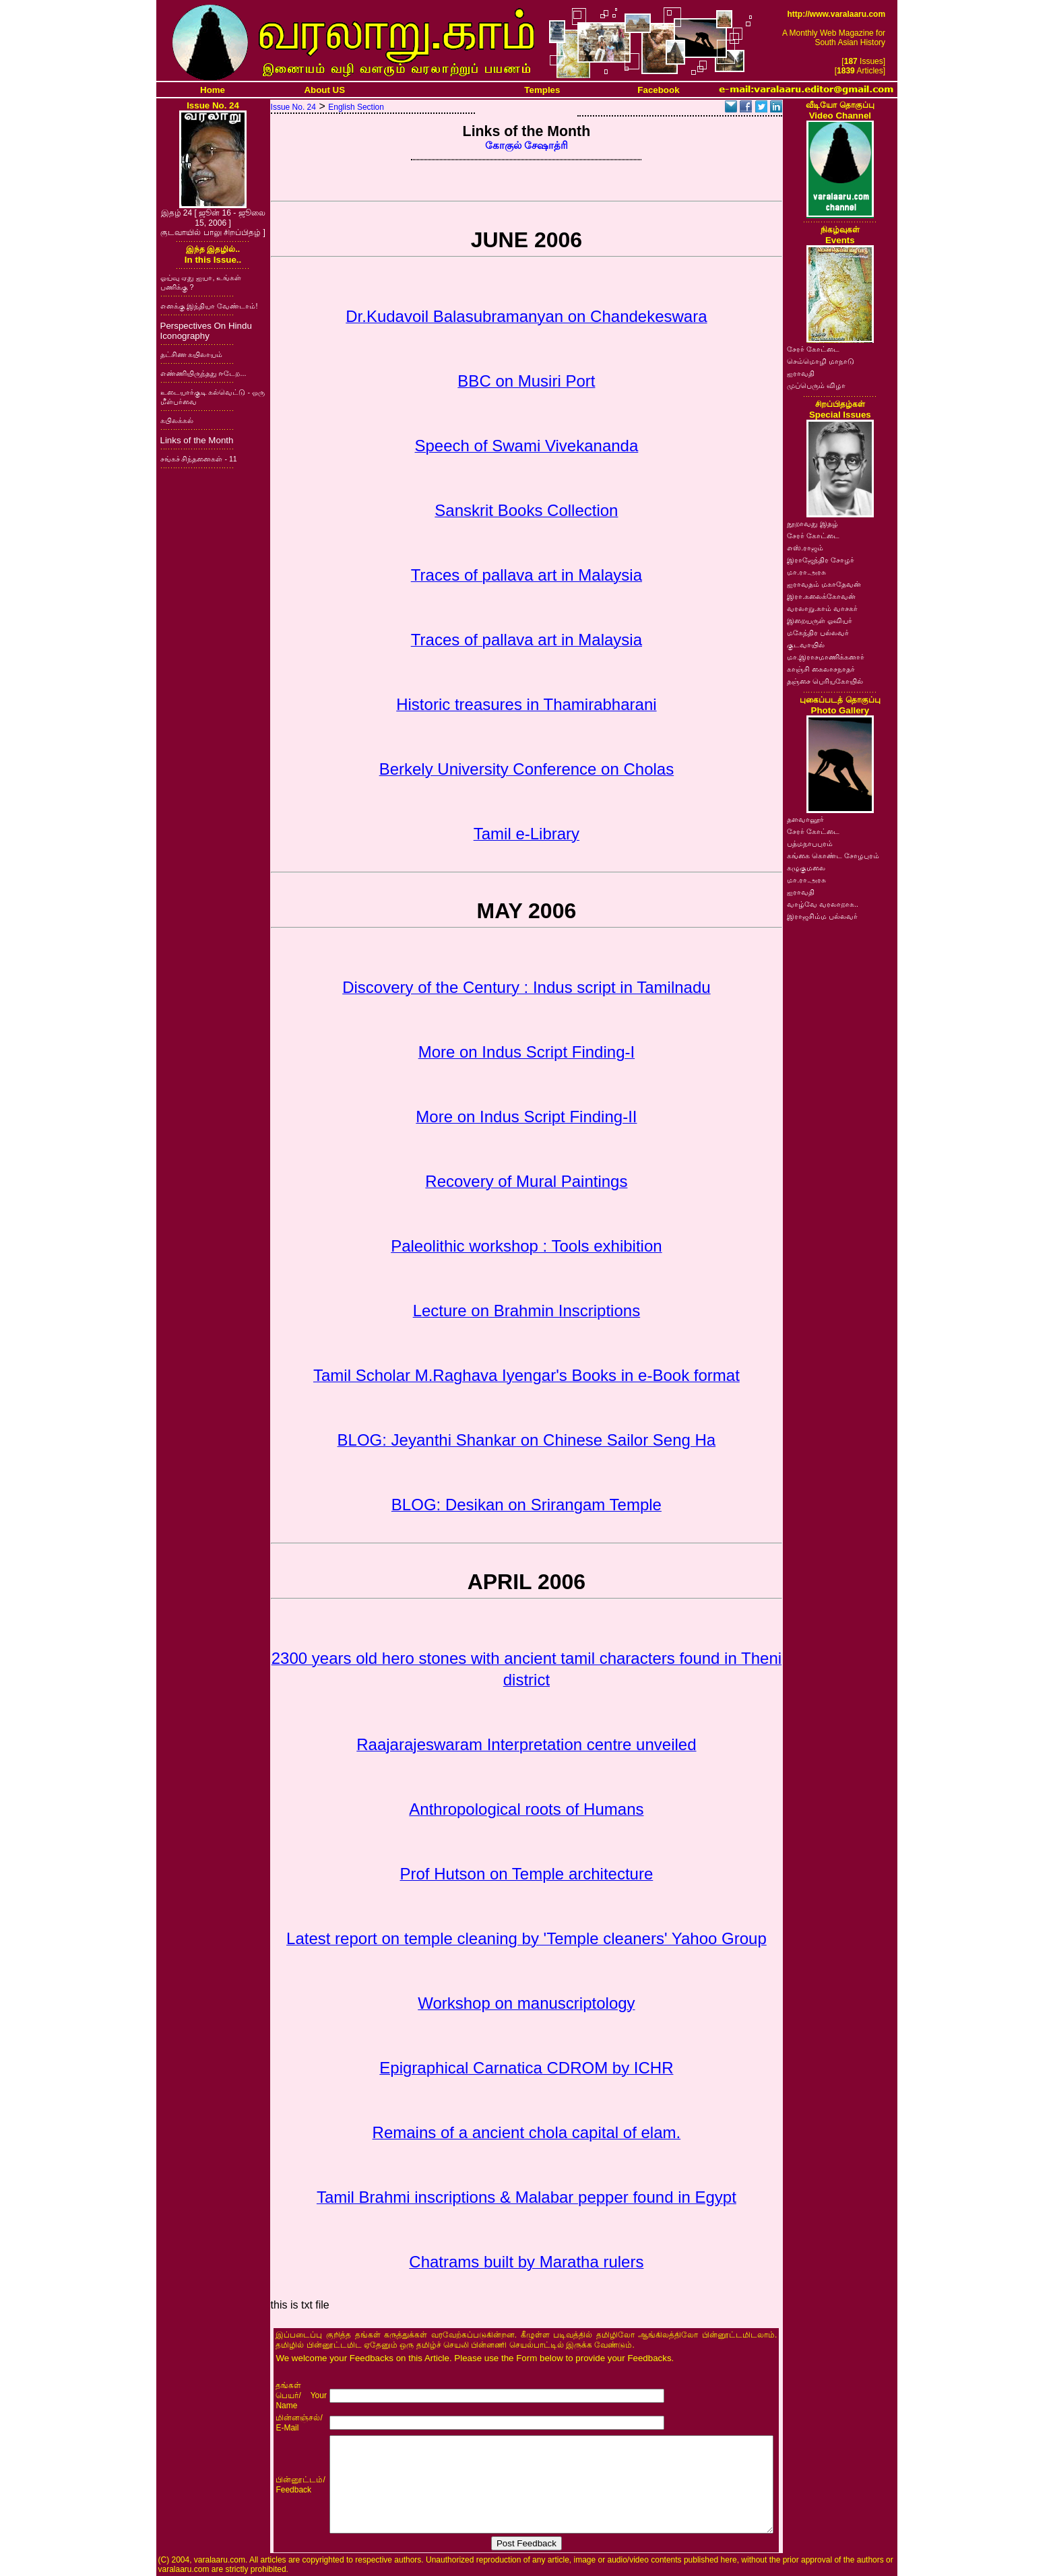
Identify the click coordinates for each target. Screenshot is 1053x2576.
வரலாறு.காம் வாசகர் (822, 608)
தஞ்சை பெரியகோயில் (825, 681)
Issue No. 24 (293, 107)
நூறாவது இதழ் (812, 523)
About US (324, 90)
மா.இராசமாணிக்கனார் (825, 657)
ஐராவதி (801, 373)
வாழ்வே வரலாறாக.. (822, 904)
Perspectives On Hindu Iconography (206, 331)
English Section (356, 107)
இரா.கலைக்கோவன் (821, 596)
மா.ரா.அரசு (806, 572)
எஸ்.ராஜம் (805, 548)
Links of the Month (197, 440)
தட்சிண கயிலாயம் (191, 354)
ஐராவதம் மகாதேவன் (824, 584)
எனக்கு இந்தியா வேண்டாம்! (209, 306)
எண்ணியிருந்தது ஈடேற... (203, 373)
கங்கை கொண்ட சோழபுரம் (833, 855)
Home (212, 90)
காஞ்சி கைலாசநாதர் (821, 669)
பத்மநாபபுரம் (810, 843)
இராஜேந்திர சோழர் (820, 560)
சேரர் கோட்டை (813, 349)
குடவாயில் (806, 645)
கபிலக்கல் (176, 420)
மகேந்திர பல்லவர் (818, 633)
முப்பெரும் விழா (816, 385)
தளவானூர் (805, 819)
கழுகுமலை (806, 868)
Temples (542, 90)
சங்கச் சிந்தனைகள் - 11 (198, 459)
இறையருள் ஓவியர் (819, 620)
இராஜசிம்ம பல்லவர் (822, 916)
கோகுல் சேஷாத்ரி (526, 145)
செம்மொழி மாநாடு (820, 361)
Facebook (658, 90)
